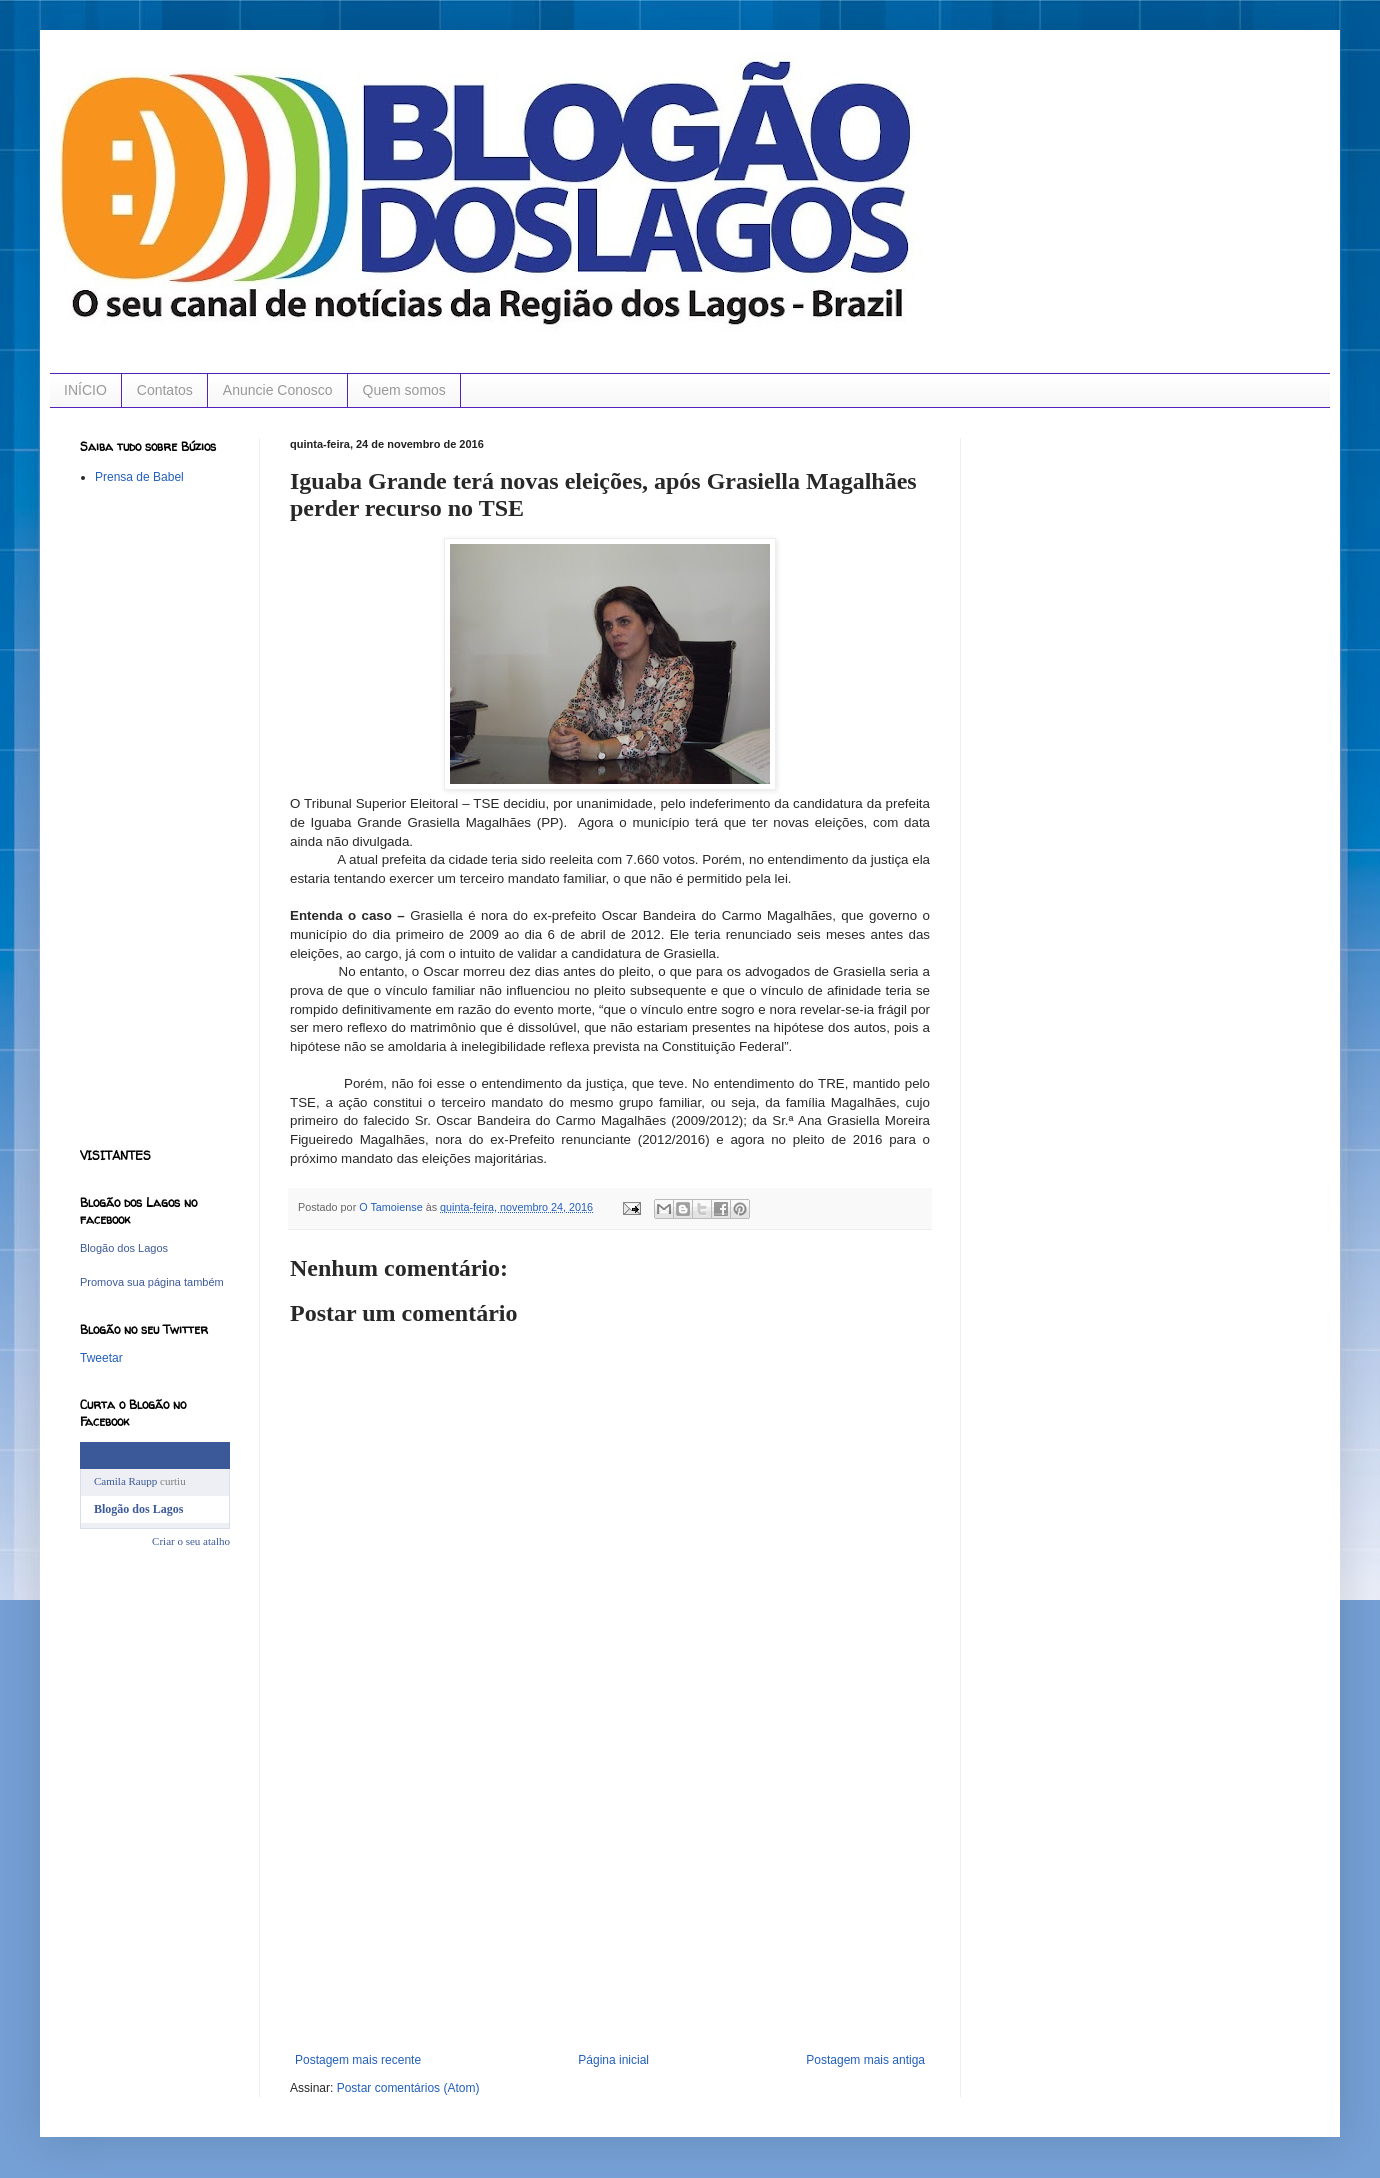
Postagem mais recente (358, 2060)
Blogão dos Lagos (124, 1248)
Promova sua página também (152, 1282)
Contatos (165, 390)
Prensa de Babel (139, 477)
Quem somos (404, 390)
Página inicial (613, 2060)
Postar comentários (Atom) (408, 2088)
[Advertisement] (610, 1903)
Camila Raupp (125, 1481)
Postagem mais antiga (865, 2060)
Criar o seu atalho (191, 1541)
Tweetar (101, 1358)
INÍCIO (85, 390)
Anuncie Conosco (278, 390)
